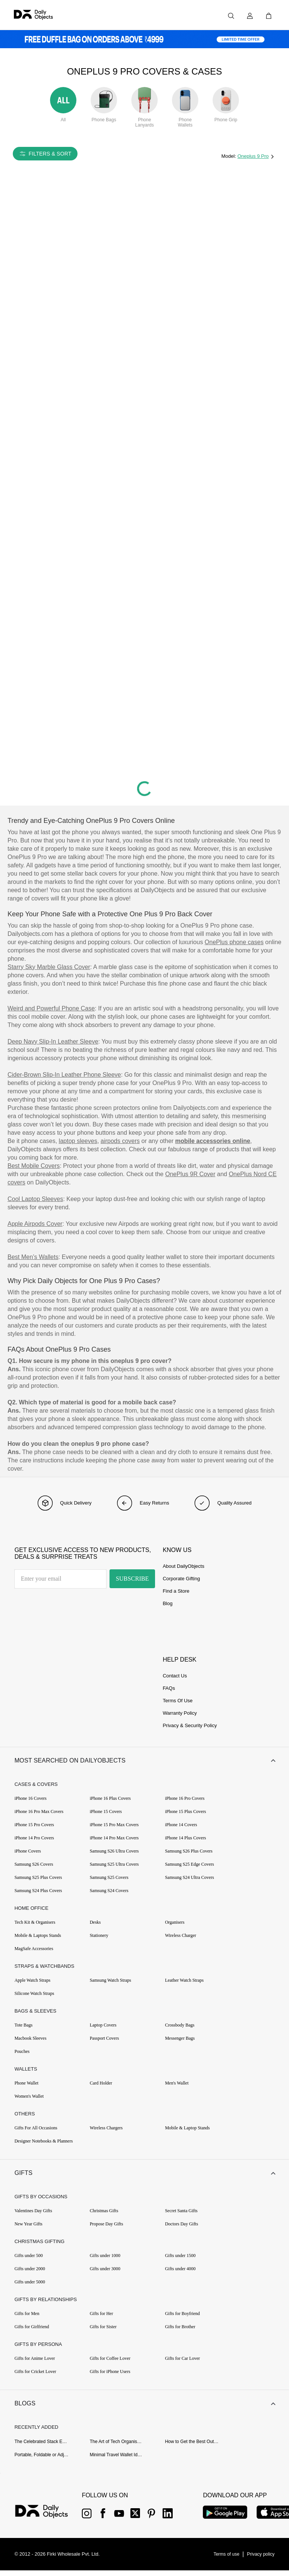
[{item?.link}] (48, 2517)
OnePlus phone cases (234, 942)
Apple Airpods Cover (35, 1224)
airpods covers (120, 1141)
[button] (144, 1761)
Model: (229, 156)
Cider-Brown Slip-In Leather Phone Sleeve (64, 1074)
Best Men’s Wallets (33, 1257)
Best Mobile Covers (34, 1166)
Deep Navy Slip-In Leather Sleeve (53, 1041)
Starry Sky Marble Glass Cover (49, 967)
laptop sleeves (78, 1141)
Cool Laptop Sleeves (35, 1199)
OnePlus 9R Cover (190, 1174)
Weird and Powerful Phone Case (51, 1008)
